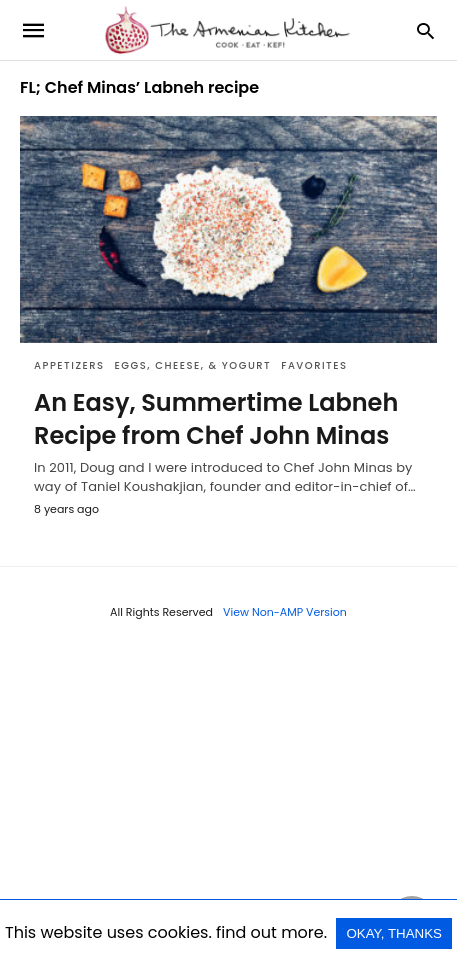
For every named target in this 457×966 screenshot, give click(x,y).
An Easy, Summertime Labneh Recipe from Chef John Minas (216, 419)
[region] (228, 803)
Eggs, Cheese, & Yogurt (193, 365)
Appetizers (69, 365)
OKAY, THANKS (394, 933)
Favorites (314, 365)
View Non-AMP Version (285, 612)
